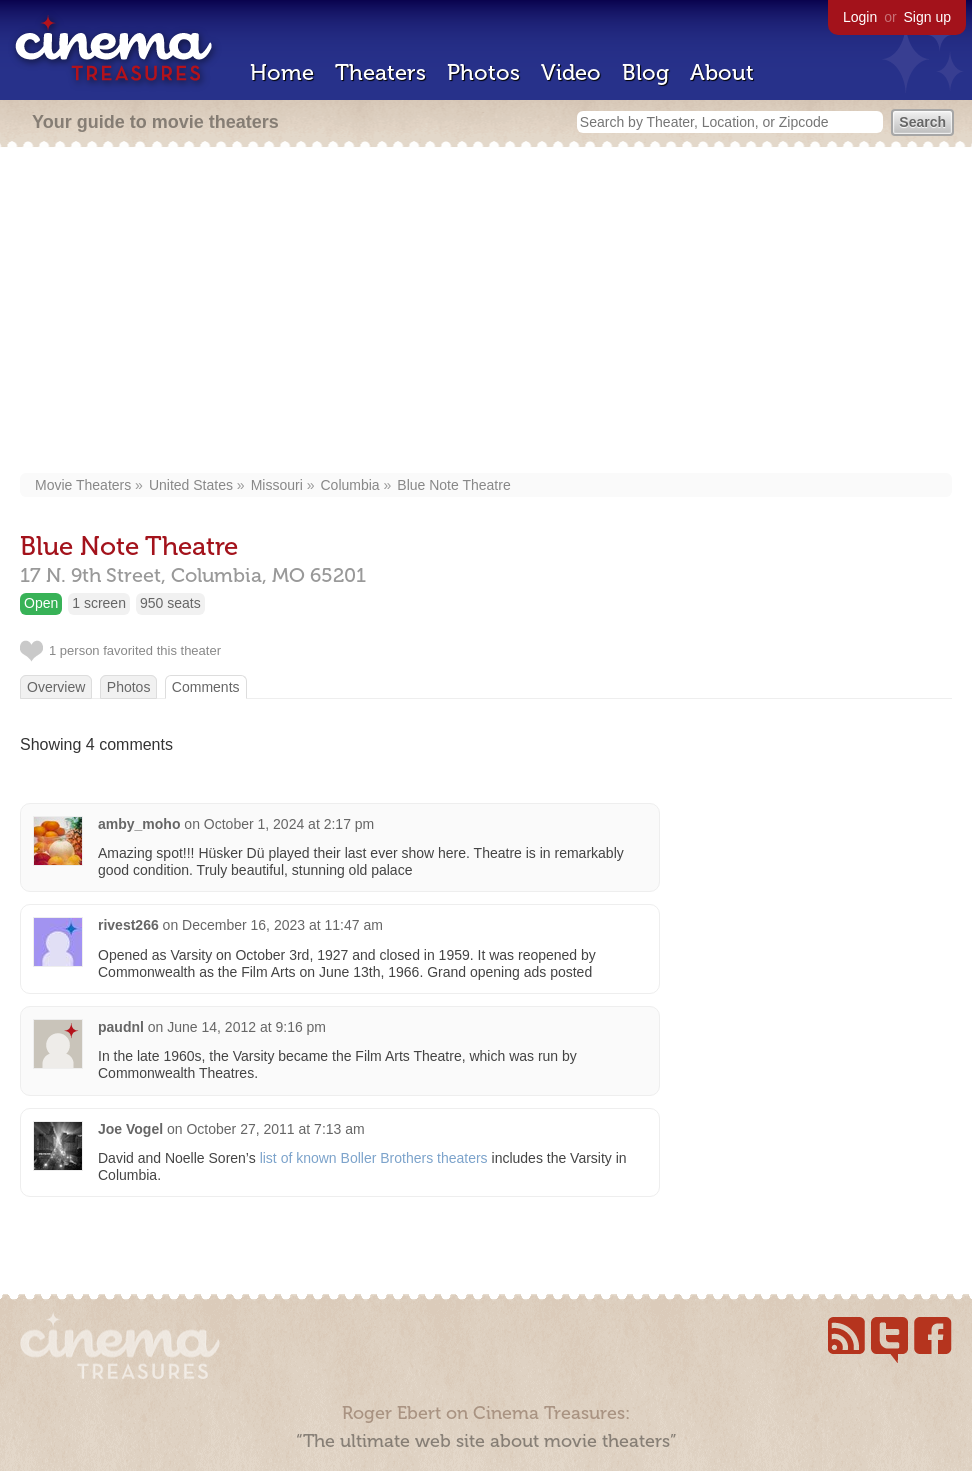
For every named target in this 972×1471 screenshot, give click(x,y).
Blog (645, 72)
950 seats (170, 603)
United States (191, 485)
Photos (483, 72)
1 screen (99, 603)
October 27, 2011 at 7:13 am (275, 1129)
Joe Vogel (130, 1129)
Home (282, 72)
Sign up (927, 17)
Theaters (380, 72)
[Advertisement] (486, 312)
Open (41, 603)
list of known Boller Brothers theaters (374, 1158)
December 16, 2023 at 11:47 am (282, 925)
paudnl (121, 1027)
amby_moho (139, 824)
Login (860, 17)
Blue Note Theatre (453, 485)
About (722, 72)
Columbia (349, 485)
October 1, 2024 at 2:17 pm (289, 824)
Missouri (277, 485)
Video (571, 72)
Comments (206, 687)
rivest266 (128, 925)
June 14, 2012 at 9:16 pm (246, 1027)
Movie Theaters (83, 485)
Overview (56, 687)
